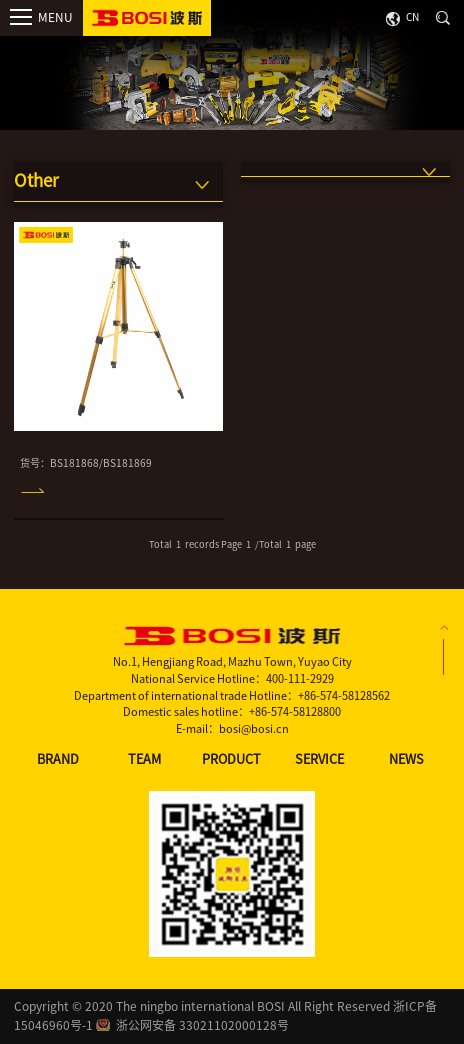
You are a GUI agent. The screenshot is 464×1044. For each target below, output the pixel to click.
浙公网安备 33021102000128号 (202, 1025)
